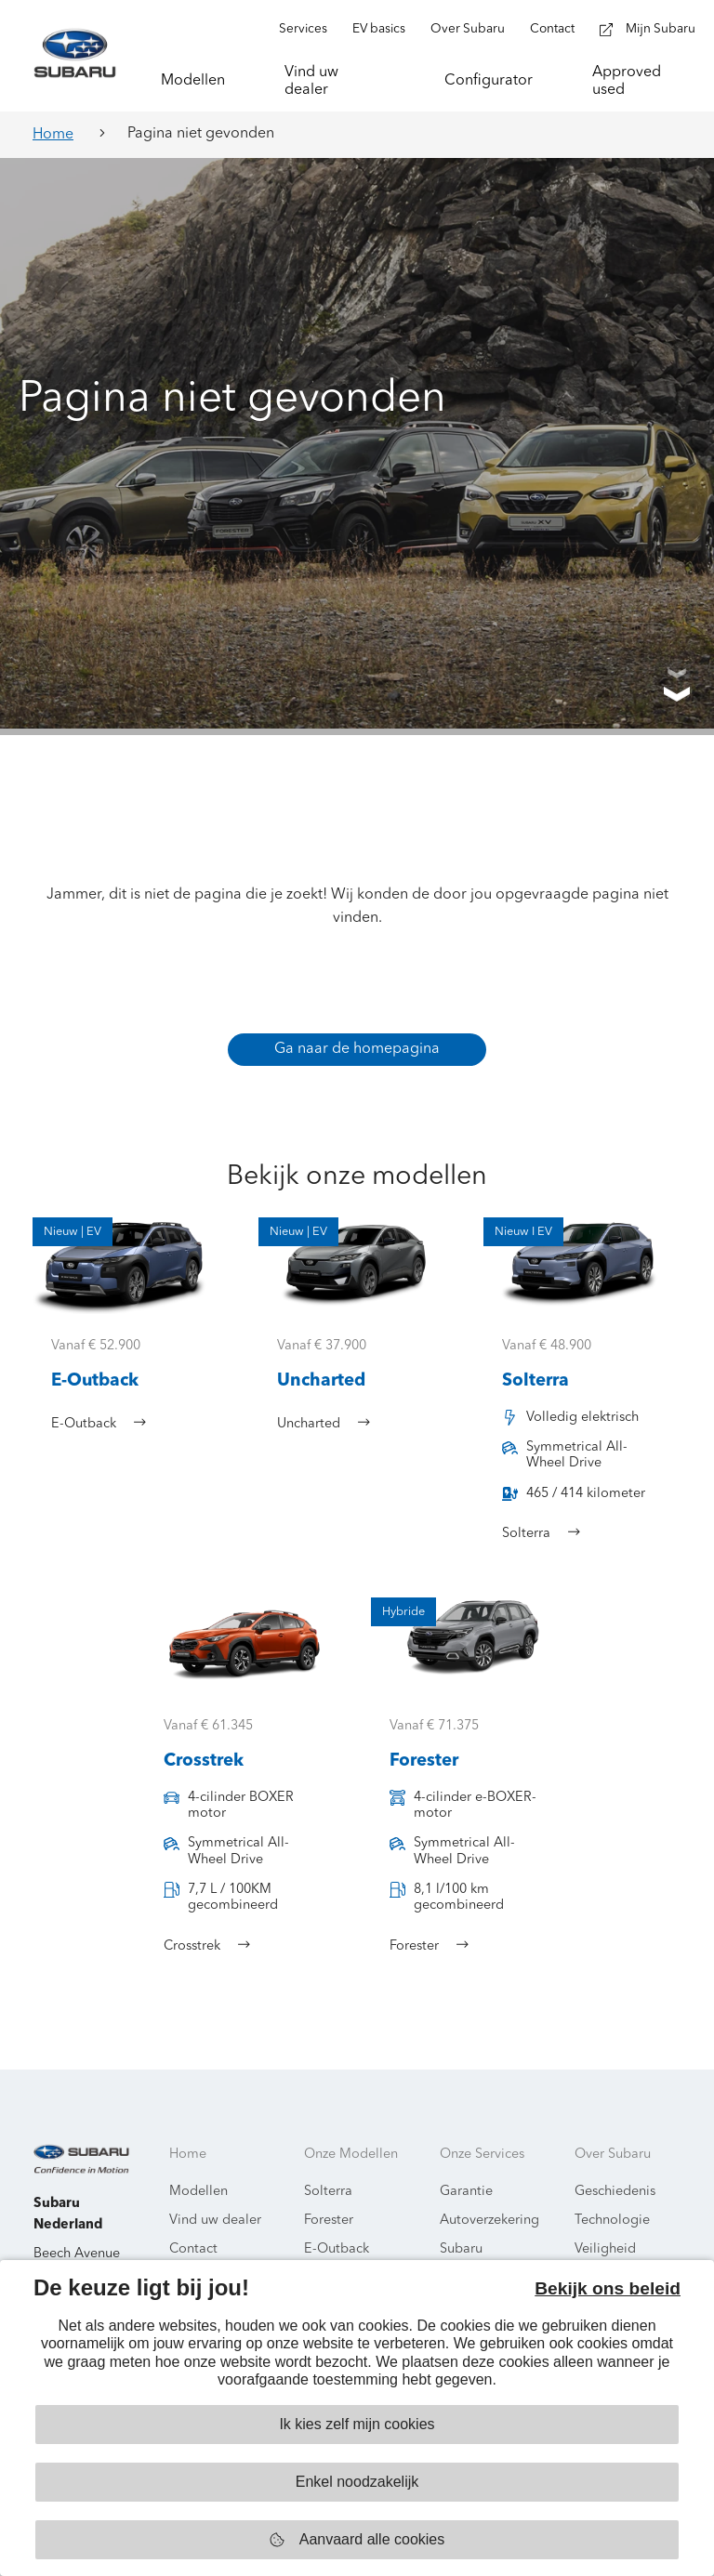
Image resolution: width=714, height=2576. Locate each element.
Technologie (612, 2221)
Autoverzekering (489, 2221)
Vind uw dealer (215, 2221)
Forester (328, 2221)
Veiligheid (605, 2249)
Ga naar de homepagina (357, 1049)
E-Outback (336, 2249)
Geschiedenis (615, 2192)
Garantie (466, 2192)
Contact (193, 2249)
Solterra (328, 2192)
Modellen (198, 2192)
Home (53, 134)
